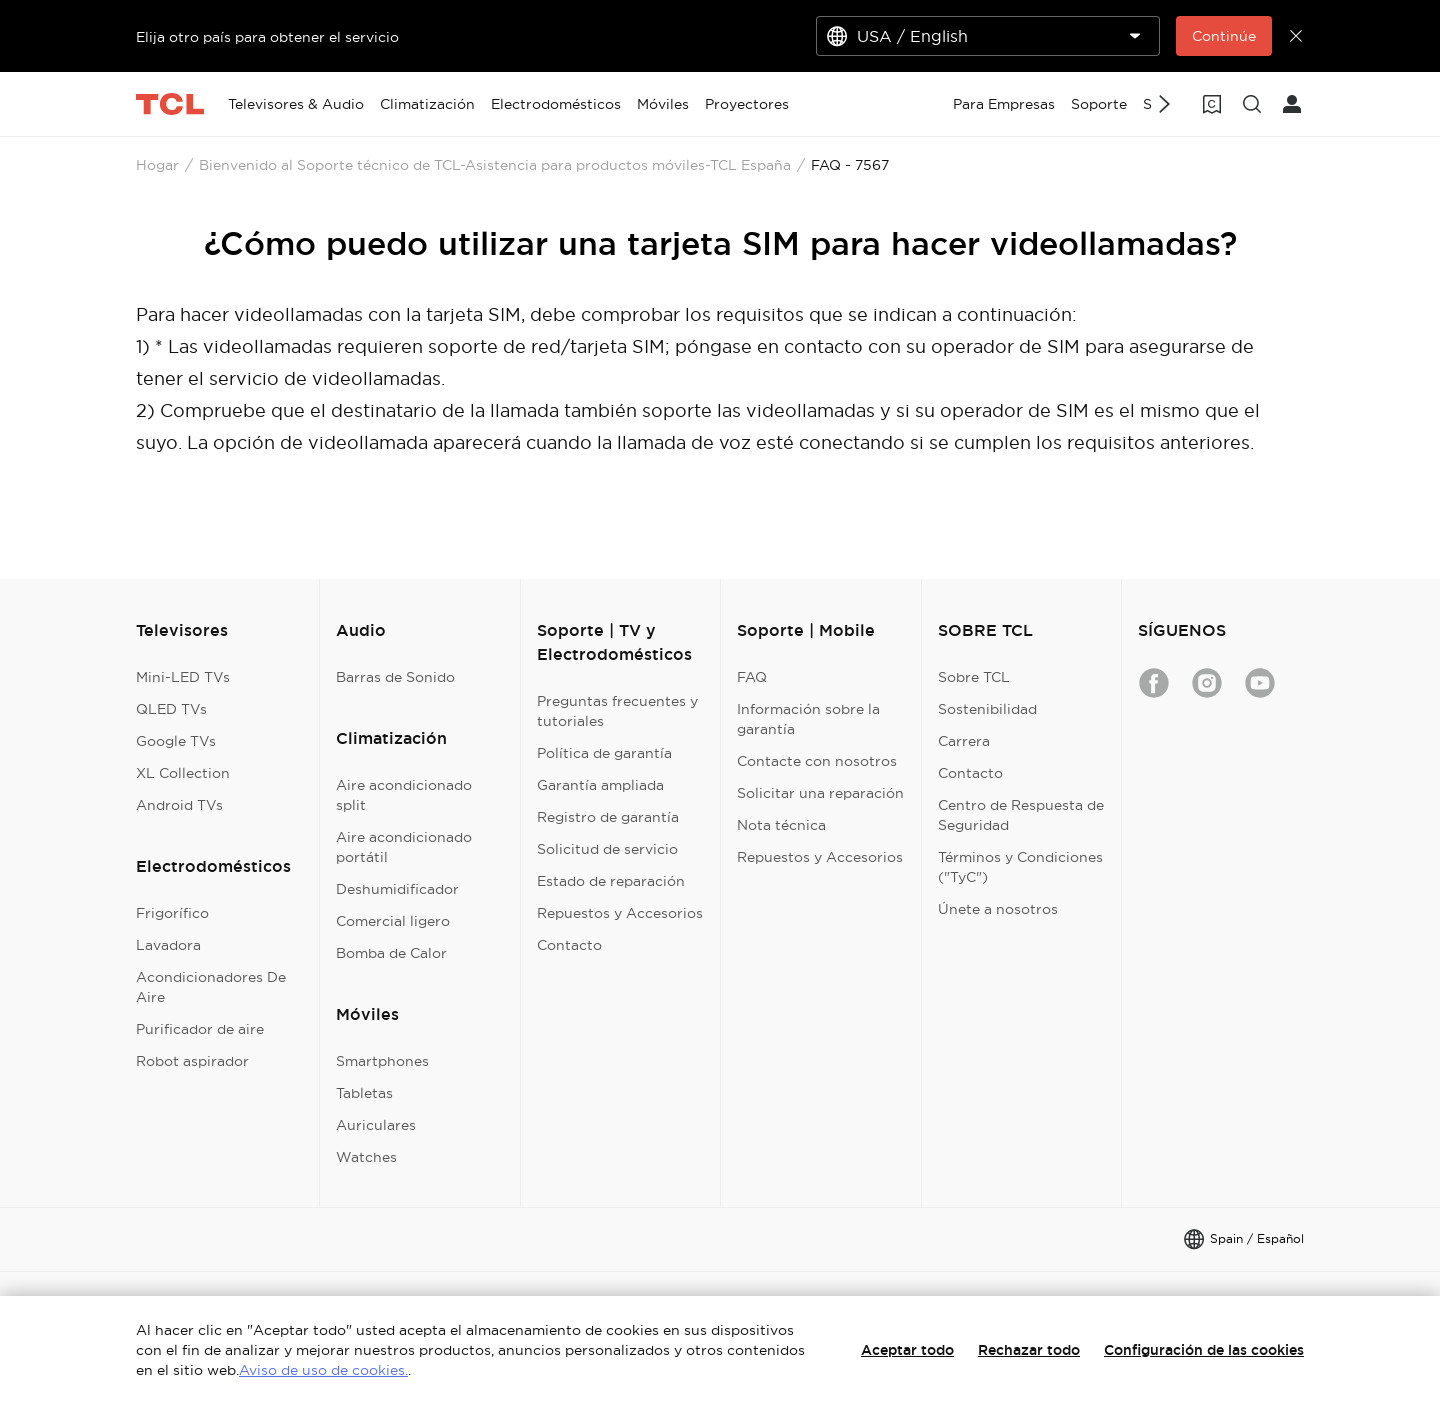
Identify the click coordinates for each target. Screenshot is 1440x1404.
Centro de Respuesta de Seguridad (1021, 815)
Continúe (1224, 36)
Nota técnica (781, 825)
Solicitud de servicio (607, 849)
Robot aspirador (192, 1061)
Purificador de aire (200, 1029)
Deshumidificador (397, 889)
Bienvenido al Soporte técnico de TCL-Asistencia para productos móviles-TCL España (495, 165)
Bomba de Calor (391, 953)
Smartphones (382, 1061)
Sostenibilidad (987, 709)
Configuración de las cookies (1204, 1350)
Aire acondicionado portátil (404, 847)
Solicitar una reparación (820, 793)
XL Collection (183, 773)
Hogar (157, 165)
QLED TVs (171, 709)
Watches (366, 1157)
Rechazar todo (1029, 1350)
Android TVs (179, 805)
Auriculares (376, 1125)
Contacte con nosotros (817, 761)
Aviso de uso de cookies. (323, 1370)
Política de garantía (604, 753)
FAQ (752, 677)
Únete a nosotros (998, 909)
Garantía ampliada (600, 785)
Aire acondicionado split (404, 795)
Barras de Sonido (395, 677)
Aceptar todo (907, 1350)
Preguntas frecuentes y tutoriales (617, 711)
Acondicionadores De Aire (211, 987)
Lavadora (168, 945)
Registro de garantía (608, 817)
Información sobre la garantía (808, 719)
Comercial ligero (393, 921)
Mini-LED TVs (183, 677)
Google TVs (176, 741)
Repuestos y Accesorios (620, 913)
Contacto (569, 945)
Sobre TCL (974, 677)
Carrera (964, 741)
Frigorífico (172, 913)
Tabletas (364, 1093)
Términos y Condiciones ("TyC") (1020, 867)
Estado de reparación (611, 881)
